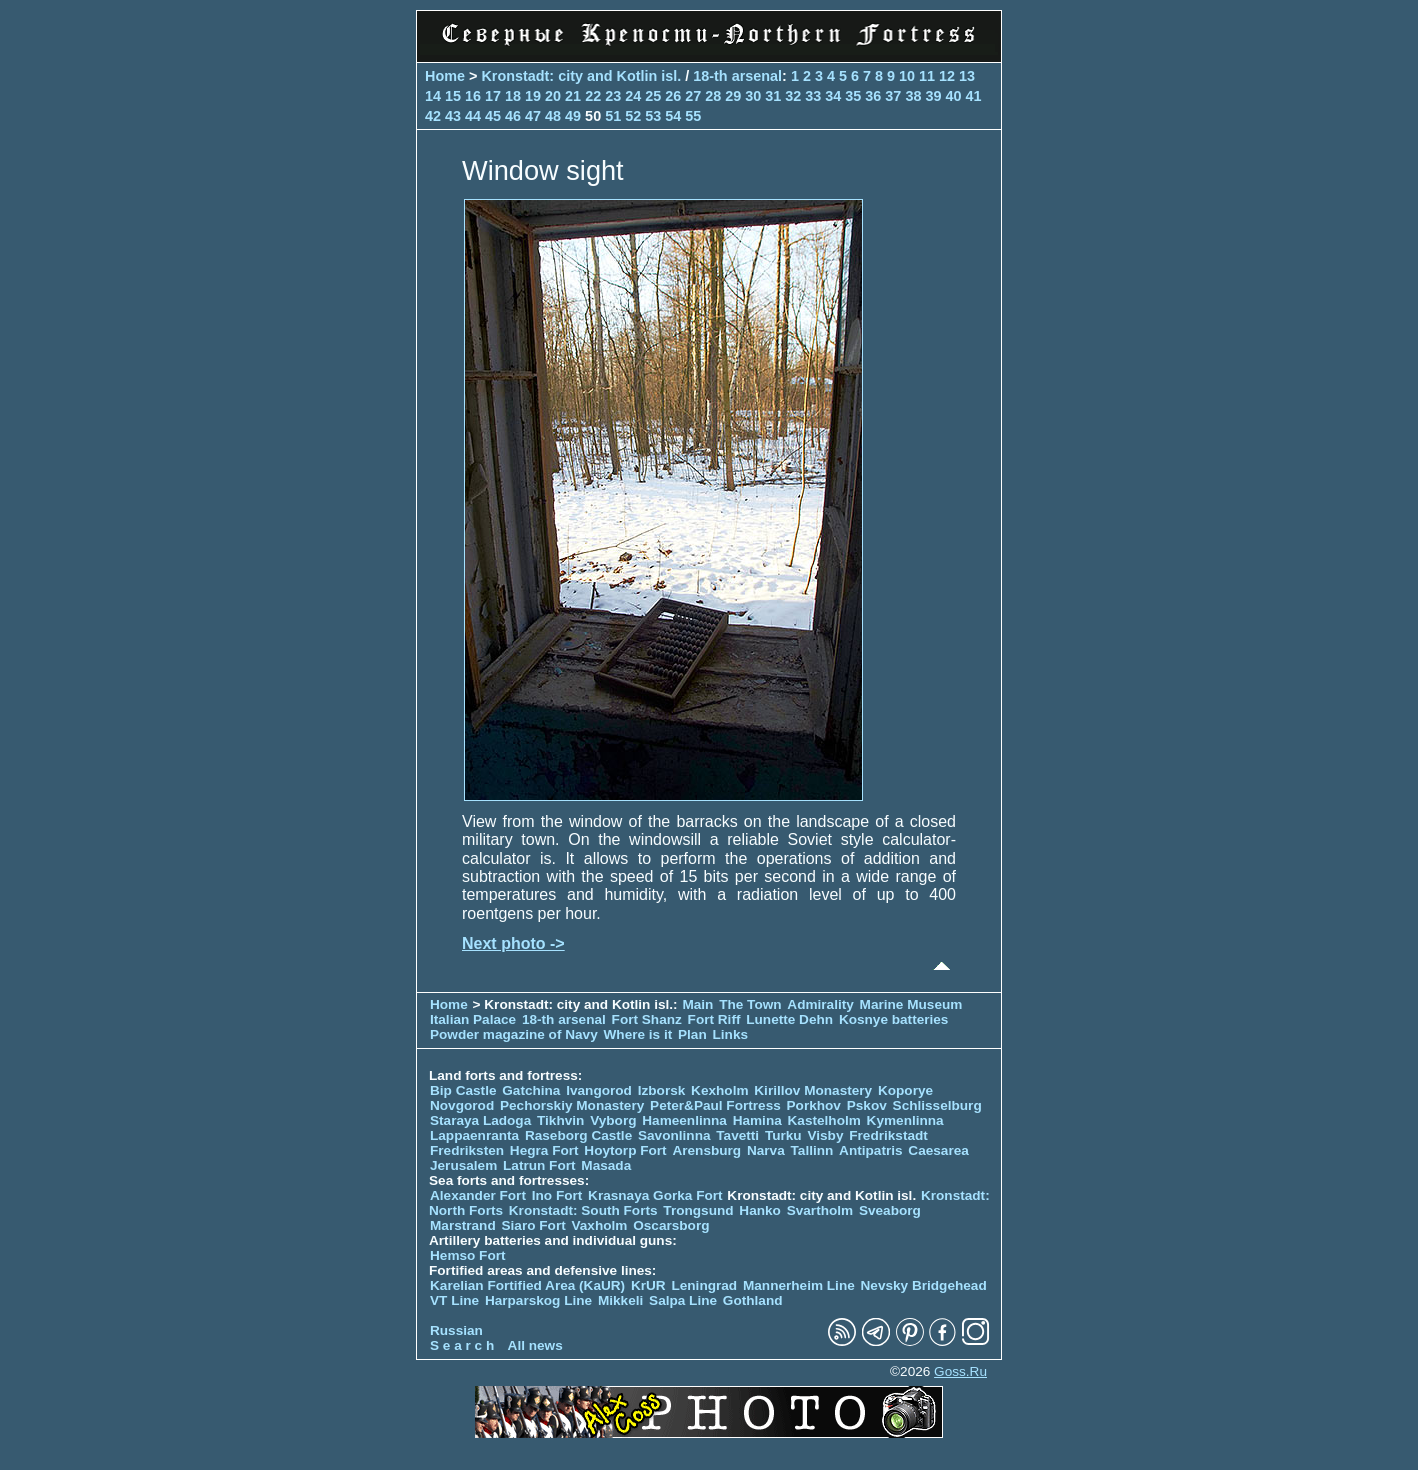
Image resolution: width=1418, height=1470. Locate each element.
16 (473, 96)
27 (693, 96)
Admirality (820, 1004)
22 (593, 96)
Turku (783, 1135)
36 (873, 96)
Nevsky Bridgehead (924, 1285)
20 (553, 96)
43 (453, 116)
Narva (766, 1150)
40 (953, 96)
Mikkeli (620, 1300)
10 (907, 76)
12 (947, 76)
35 (853, 96)
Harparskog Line (538, 1300)
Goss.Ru (960, 1371)
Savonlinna (674, 1135)
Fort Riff (714, 1019)
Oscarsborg (671, 1225)
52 (633, 116)
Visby (825, 1135)
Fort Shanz (647, 1019)
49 (573, 116)
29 (733, 96)
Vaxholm (599, 1225)
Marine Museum (911, 1004)
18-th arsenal (737, 76)
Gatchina (531, 1090)
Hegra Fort (544, 1150)
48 (553, 116)
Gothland (753, 1300)
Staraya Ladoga (480, 1120)
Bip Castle (463, 1090)
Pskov (867, 1105)
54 (673, 116)
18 (513, 96)
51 (613, 116)
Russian (456, 1330)
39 (933, 96)
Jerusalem (463, 1165)
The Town (750, 1004)
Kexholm (719, 1090)
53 (653, 116)
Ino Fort (557, 1195)
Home (445, 76)
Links (731, 1034)
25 (653, 96)
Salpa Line (683, 1300)
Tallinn (812, 1150)
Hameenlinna (684, 1120)
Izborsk (662, 1090)
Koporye (905, 1090)
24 (633, 96)
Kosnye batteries (894, 1019)
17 (493, 96)
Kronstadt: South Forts (583, 1210)
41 (973, 96)
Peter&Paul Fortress (715, 1105)
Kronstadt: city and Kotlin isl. (581, 76)
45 (493, 116)
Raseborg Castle (578, 1135)
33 (813, 96)
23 (613, 96)
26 (673, 96)
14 (433, 96)
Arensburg (706, 1150)
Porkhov (814, 1105)
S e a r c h (462, 1345)
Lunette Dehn (789, 1019)
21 (573, 96)
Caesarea (938, 1150)
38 (913, 96)
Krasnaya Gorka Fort (655, 1195)
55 (693, 116)
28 (713, 96)
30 (753, 96)
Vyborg (613, 1120)
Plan (692, 1034)
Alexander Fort (478, 1195)
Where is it (638, 1034)
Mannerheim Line (799, 1285)
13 (967, 76)
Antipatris (870, 1150)
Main (697, 1004)
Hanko (760, 1210)
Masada (606, 1165)
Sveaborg (890, 1210)
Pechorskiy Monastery (572, 1105)
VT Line (454, 1300)
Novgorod (462, 1105)
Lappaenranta (474, 1135)
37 (893, 96)
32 (793, 96)
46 (513, 116)
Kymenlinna (905, 1120)
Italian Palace (475, 1019)
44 (473, 116)
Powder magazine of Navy (514, 1034)
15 (453, 96)
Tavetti (737, 1135)
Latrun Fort (539, 1165)
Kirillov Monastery (813, 1090)
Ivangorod (599, 1090)
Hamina (757, 1120)
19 (533, 96)
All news (535, 1345)
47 (533, 116)
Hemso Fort (468, 1255)
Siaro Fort (534, 1225)
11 (927, 76)
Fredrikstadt (888, 1135)
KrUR (648, 1285)
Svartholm (820, 1210)
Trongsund (698, 1210)
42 (433, 116)
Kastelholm (824, 1120)
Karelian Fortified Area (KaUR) (527, 1285)
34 (833, 96)
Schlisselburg (937, 1105)
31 (773, 96)
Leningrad (704, 1285)
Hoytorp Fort (625, 1150)
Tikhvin (560, 1120)
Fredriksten (467, 1150)
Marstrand (463, 1225)
